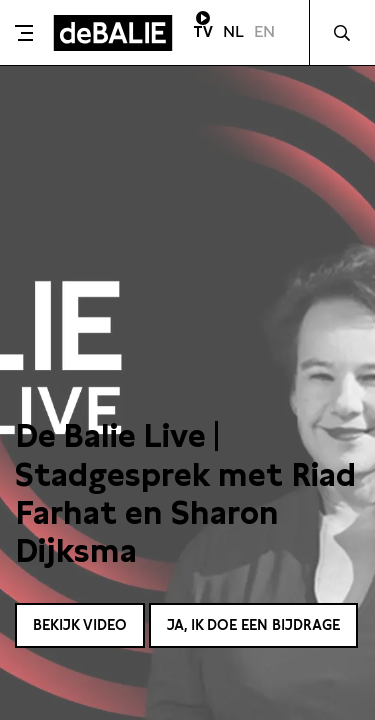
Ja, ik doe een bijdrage (253, 625)
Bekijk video (80, 625)
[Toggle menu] (24, 33)
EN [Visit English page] (264, 31)
